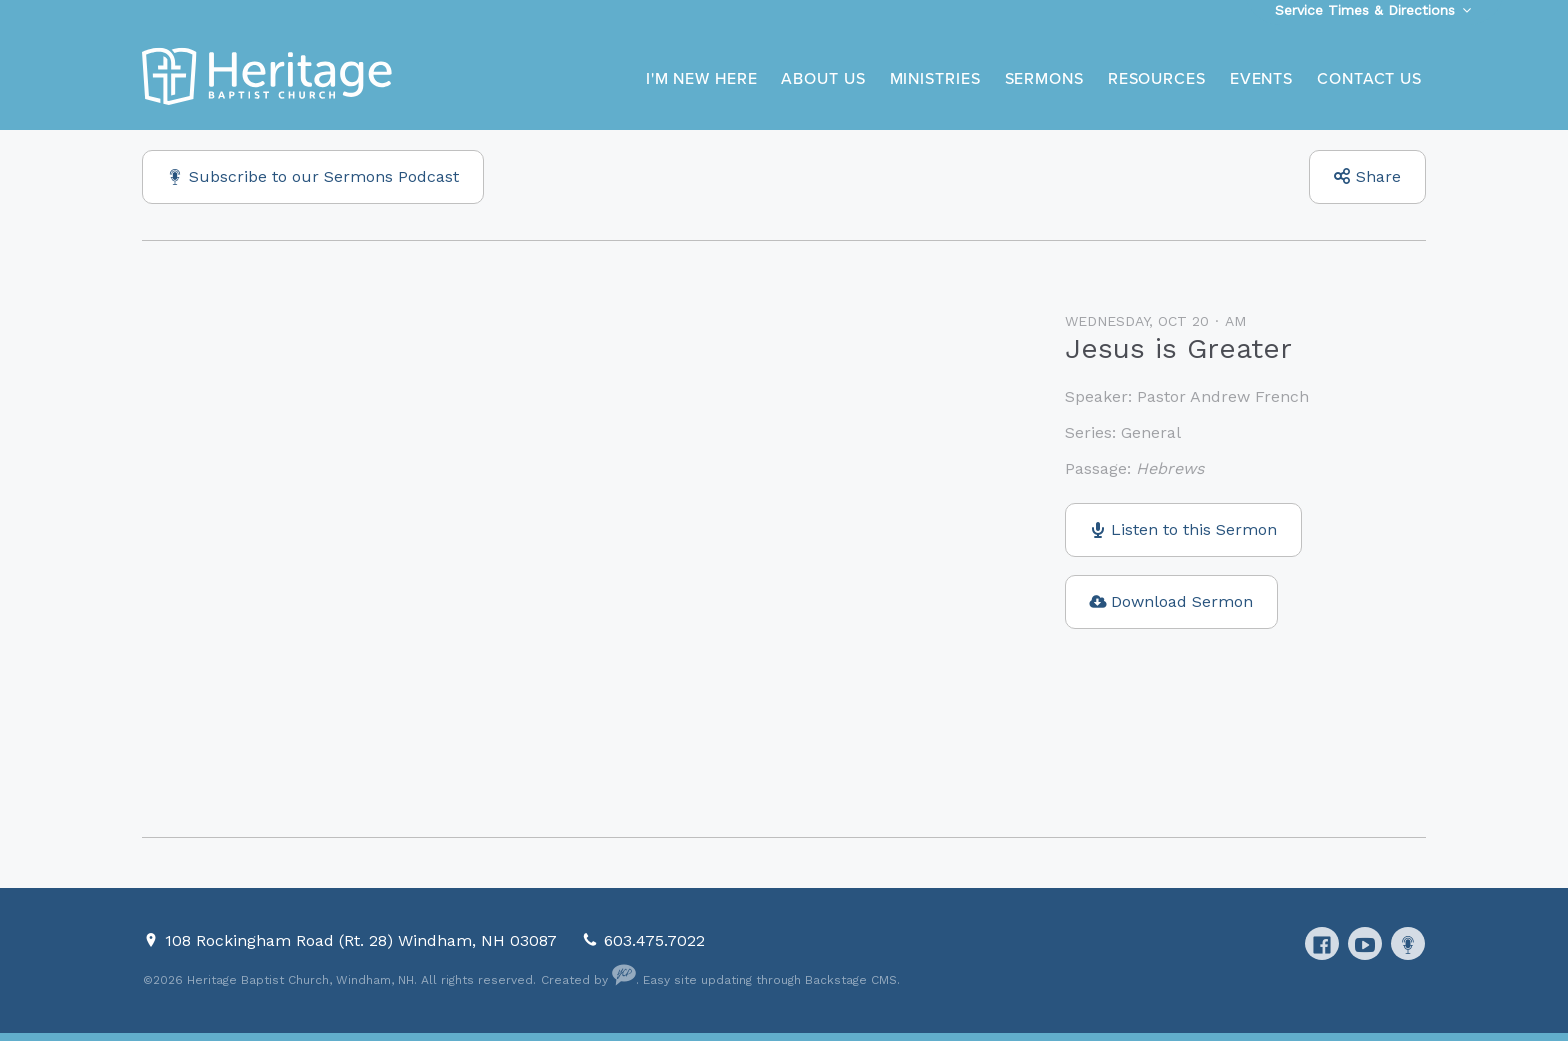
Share (1378, 176)
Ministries (935, 79)
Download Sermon (1182, 601)
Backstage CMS (851, 980)
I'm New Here (702, 79)
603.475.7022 (654, 940)
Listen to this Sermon (1194, 529)
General (1151, 432)
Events (1261, 79)
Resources (1157, 79)
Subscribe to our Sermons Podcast (324, 176)
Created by (588, 980)
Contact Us (1369, 79)
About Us (823, 79)
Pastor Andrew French (1223, 396)
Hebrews (1170, 468)
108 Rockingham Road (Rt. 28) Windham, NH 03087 (363, 940)
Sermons (1044, 79)
